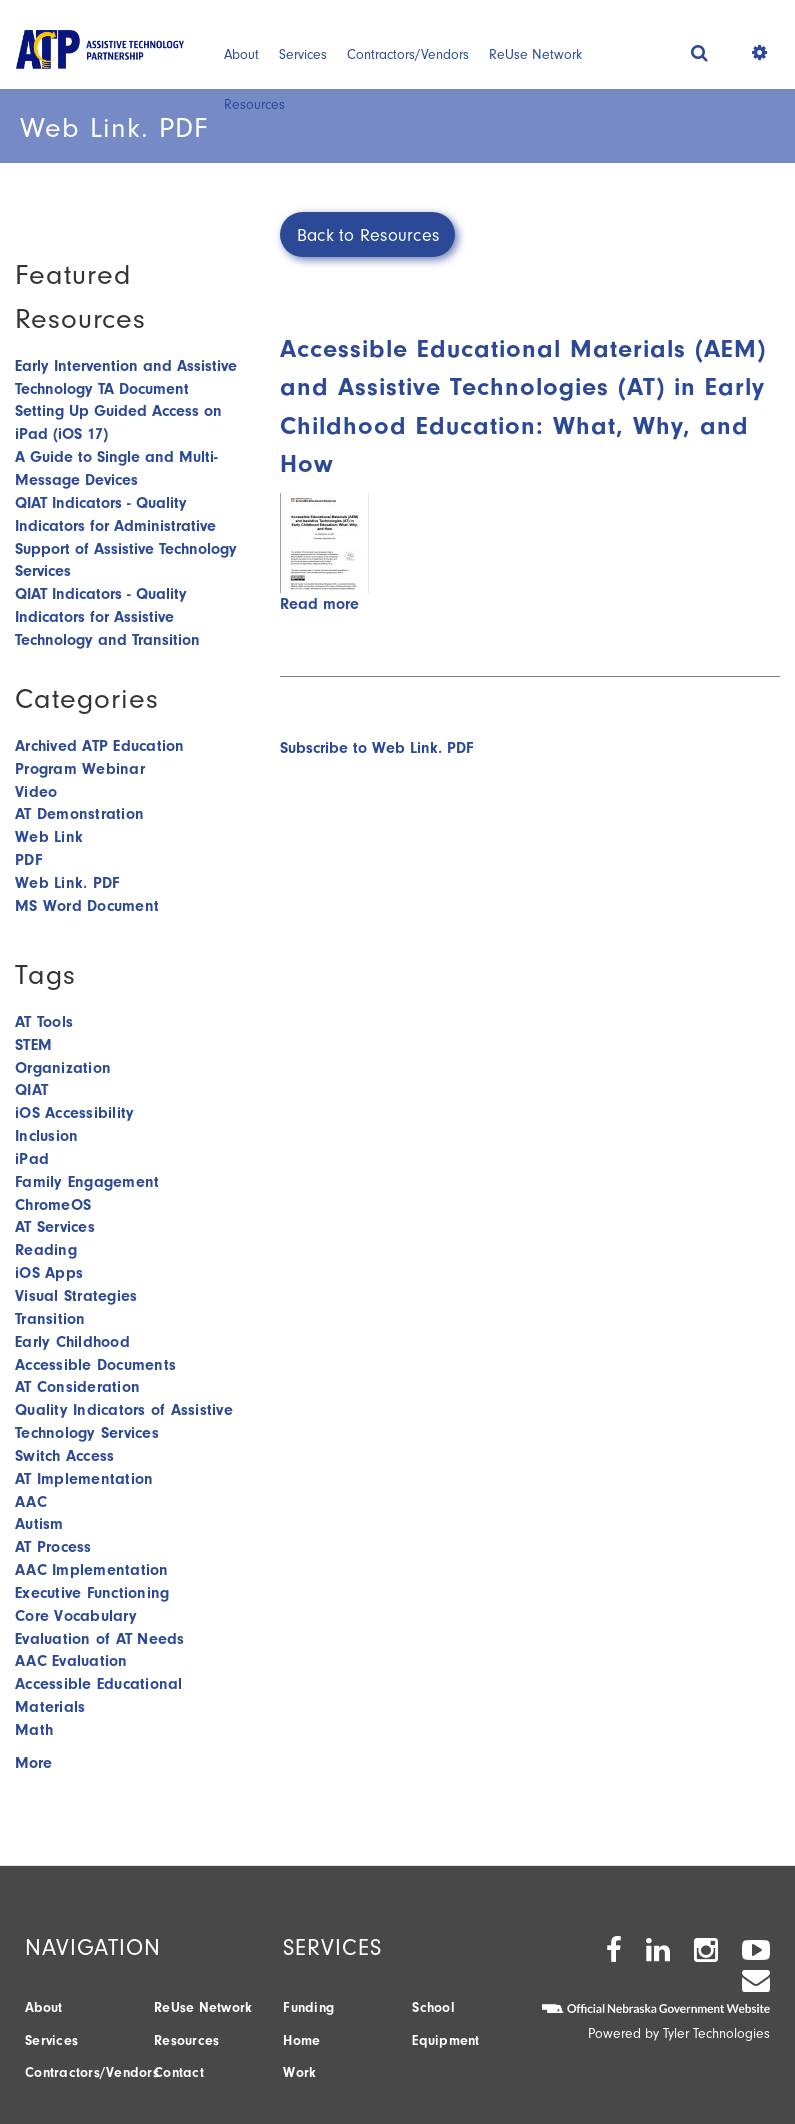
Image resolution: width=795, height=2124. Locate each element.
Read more (319, 604)
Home (301, 2040)
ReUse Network (535, 54)
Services (303, 54)
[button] (699, 52)
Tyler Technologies (716, 2033)
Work (299, 2072)
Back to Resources (368, 235)
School (433, 2007)
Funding (308, 2007)
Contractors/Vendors (408, 54)
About (241, 54)
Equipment (445, 2040)
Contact (179, 2072)
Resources (254, 104)
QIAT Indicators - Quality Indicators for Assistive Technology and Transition (107, 617)
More (33, 1763)
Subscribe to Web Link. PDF (376, 748)
